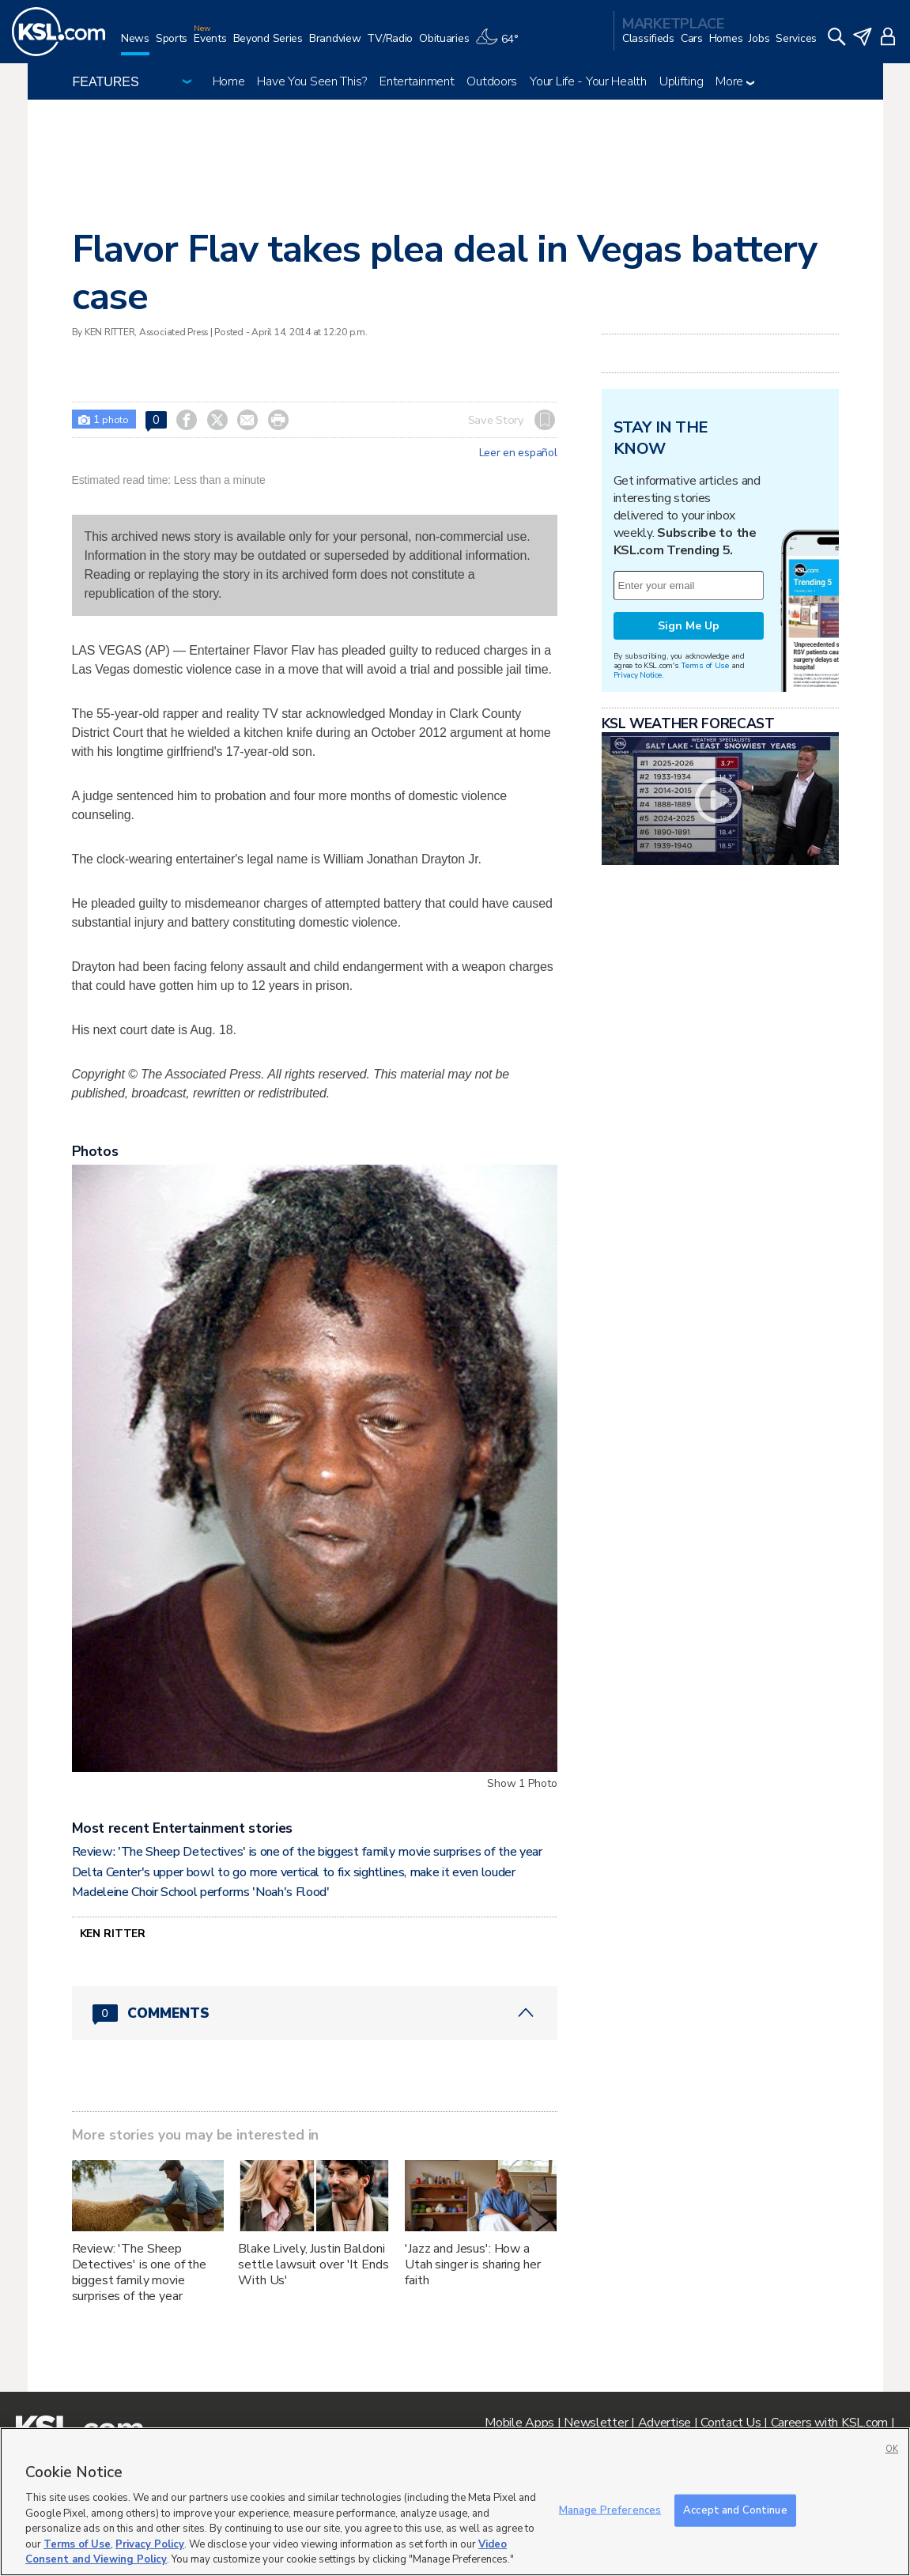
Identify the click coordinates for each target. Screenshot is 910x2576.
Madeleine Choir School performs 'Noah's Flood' (201, 1892)
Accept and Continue (735, 2509)
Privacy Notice (638, 675)
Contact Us (730, 2422)
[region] (455, 2501)
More (735, 81)
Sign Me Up (688, 625)
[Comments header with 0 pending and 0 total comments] (314, 2013)
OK (891, 2449)
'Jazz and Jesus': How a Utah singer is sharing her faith (472, 2264)
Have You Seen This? (312, 81)
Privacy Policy (149, 2544)
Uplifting (681, 81)
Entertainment (416, 81)
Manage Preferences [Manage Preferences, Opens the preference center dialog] (610, 2509)
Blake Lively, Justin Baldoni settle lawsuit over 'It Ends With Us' (313, 2264)
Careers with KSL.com (829, 2422)
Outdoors (491, 81)
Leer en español (518, 453)
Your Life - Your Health (588, 81)
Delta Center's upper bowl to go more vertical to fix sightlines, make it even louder (293, 1872)
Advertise (664, 2422)
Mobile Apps (519, 2422)
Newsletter (596, 2422)
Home (229, 81)
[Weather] (499, 44)
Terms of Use (705, 665)
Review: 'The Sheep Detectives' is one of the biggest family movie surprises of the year (307, 1851)
